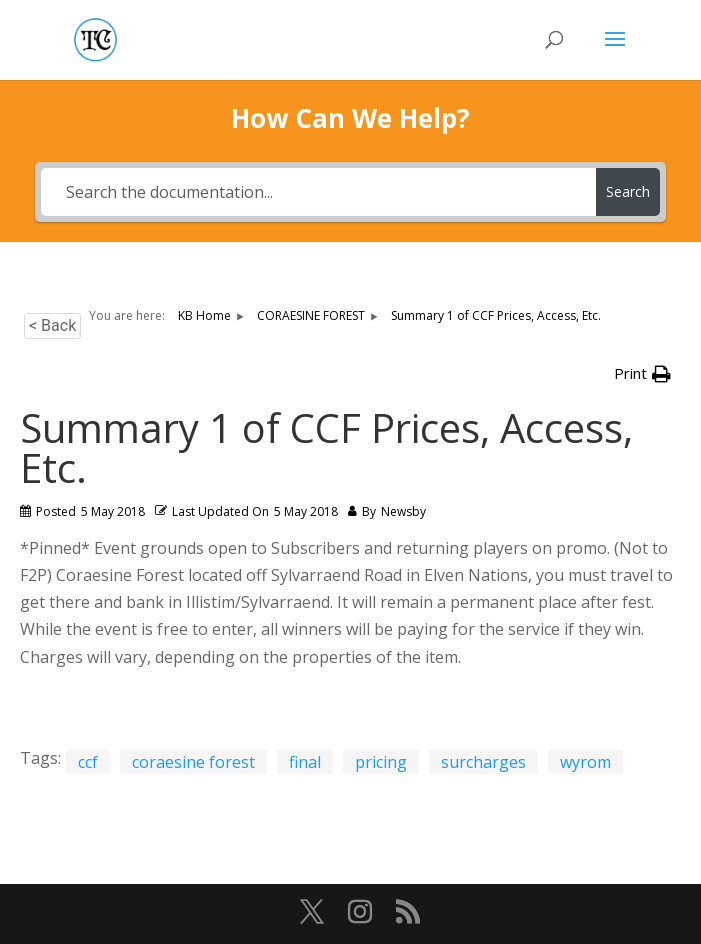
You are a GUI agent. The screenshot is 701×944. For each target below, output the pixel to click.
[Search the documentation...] (318, 192)
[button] (642, 373)
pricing (381, 762)
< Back (52, 325)
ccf (88, 762)
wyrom (585, 762)
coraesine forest (193, 762)
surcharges (483, 762)
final (305, 762)
